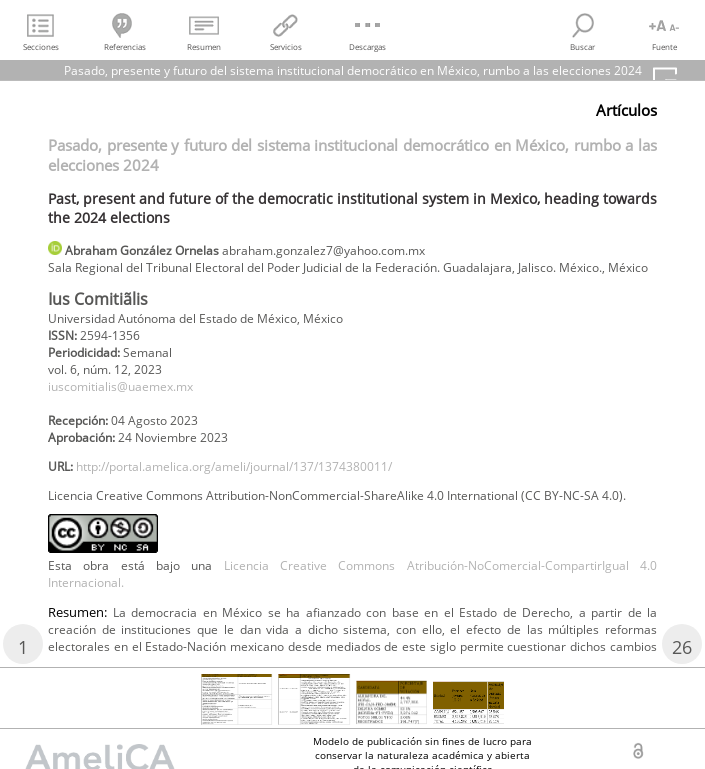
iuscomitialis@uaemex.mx (120, 386)
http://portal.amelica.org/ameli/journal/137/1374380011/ (234, 466)
